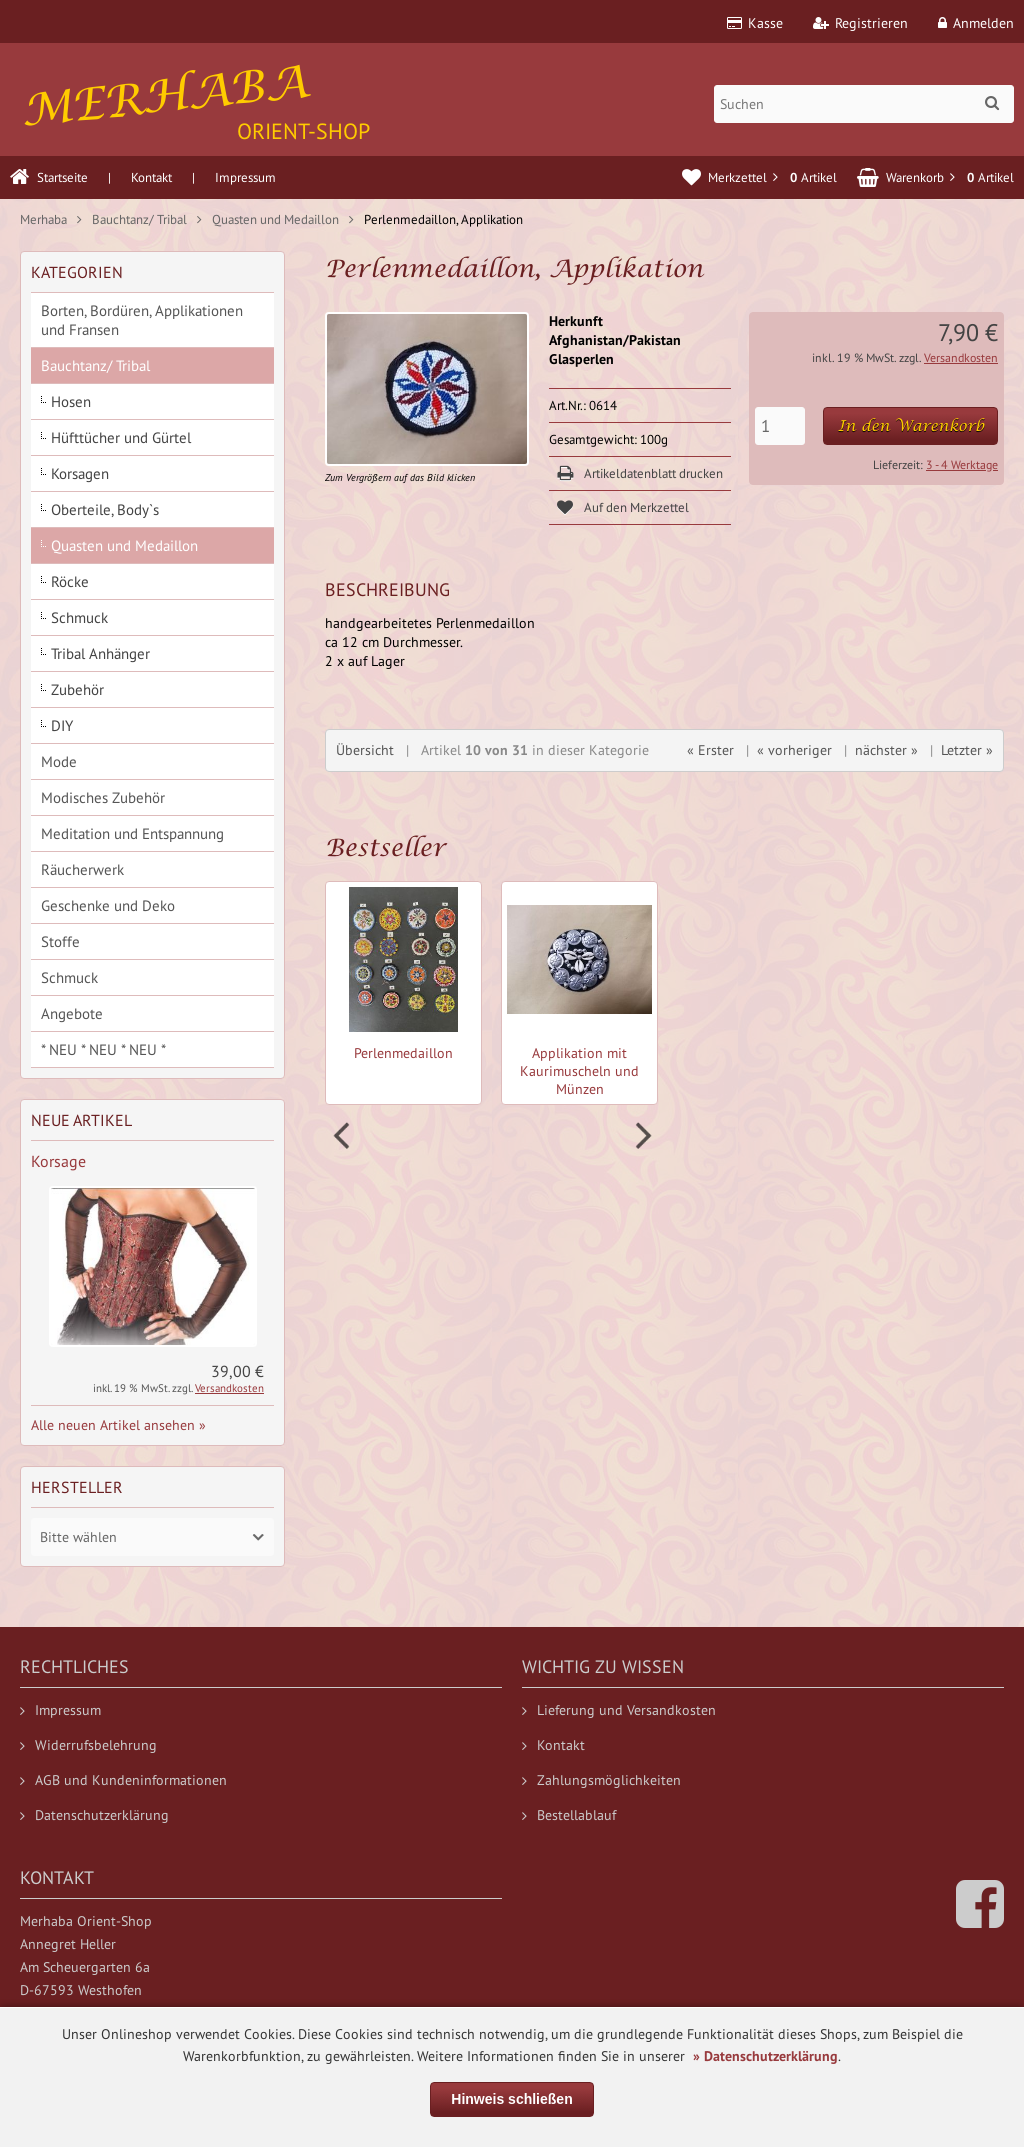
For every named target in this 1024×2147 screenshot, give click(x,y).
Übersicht (365, 750)
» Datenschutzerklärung (765, 2056)
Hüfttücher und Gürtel (121, 437)
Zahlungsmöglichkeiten (601, 1780)
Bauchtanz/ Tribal (95, 365)
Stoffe (60, 941)
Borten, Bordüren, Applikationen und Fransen (142, 320)
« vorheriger (794, 750)
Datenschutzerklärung (94, 1815)
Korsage (58, 1161)
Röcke (70, 581)
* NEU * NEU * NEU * (103, 1049)
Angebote (72, 1013)
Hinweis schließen (511, 2099)
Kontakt (151, 177)
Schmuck (79, 617)
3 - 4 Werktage (962, 464)
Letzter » (967, 750)
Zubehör (77, 689)
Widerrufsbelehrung (88, 1745)
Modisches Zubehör (103, 797)
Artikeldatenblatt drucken (653, 473)
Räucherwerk (82, 869)
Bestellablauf (569, 1815)
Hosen (71, 401)
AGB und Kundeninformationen (123, 1780)
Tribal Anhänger (100, 653)
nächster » (886, 750)
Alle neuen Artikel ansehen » (118, 1425)
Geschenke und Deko (108, 905)
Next (641, 1136)
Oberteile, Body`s (105, 509)
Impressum (245, 177)
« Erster (710, 750)
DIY (62, 725)
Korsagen (80, 473)
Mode (59, 761)
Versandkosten (961, 357)
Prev (344, 1136)
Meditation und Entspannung (132, 833)
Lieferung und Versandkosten (619, 1710)
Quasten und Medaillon (124, 545)
